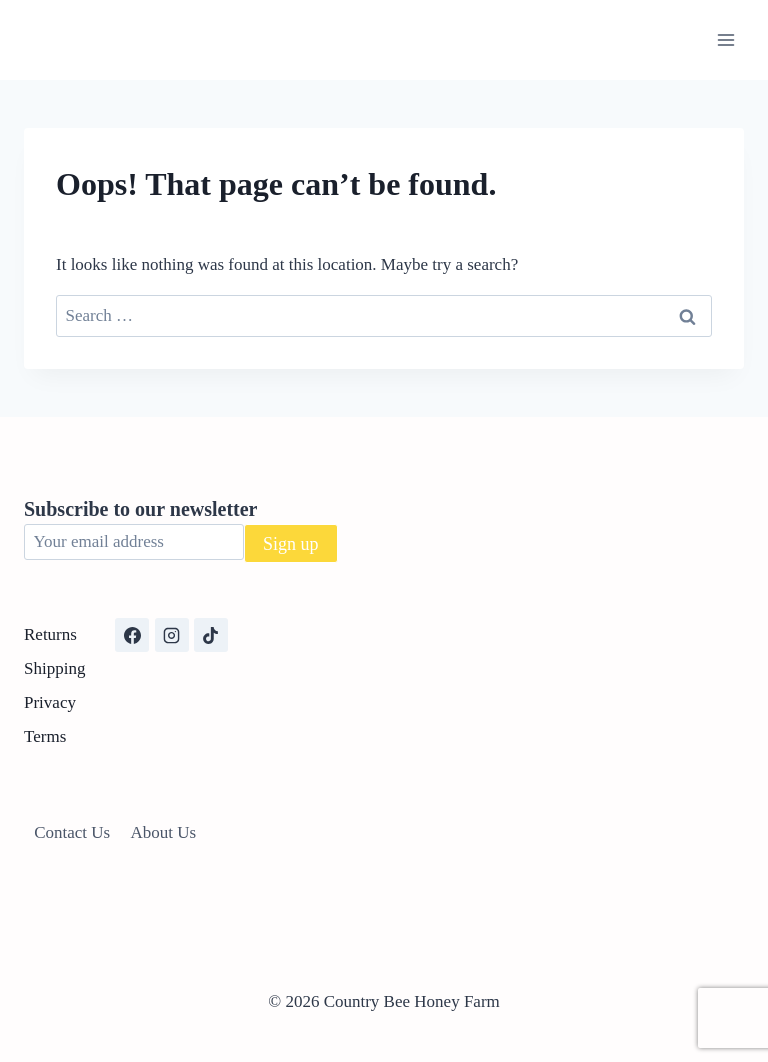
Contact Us (72, 832)
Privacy (50, 702)
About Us (164, 832)
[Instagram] (172, 635)
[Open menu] (725, 39)
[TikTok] (211, 635)
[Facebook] (132, 635)
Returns (50, 634)
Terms (45, 736)
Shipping (54, 668)
